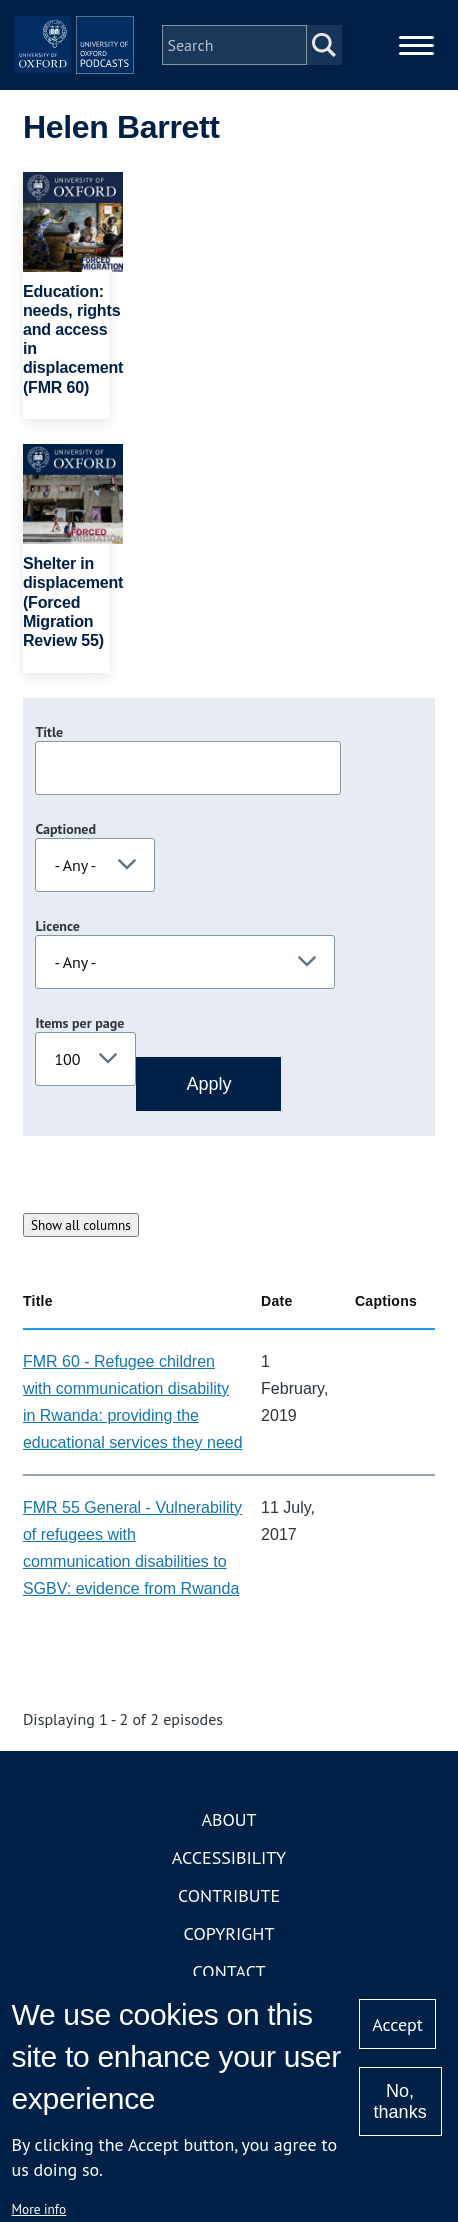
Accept (397, 2024)
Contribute (229, 1895)
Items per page (79, 1023)
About (228, 1819)
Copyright (229, 1933)
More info (38, 2209)
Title (49, 732)
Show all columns (81, 1225)
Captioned (65, 829)
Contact (229, 1971)
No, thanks (400, 2101)
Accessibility (229, 1857)
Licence (57, 926)
